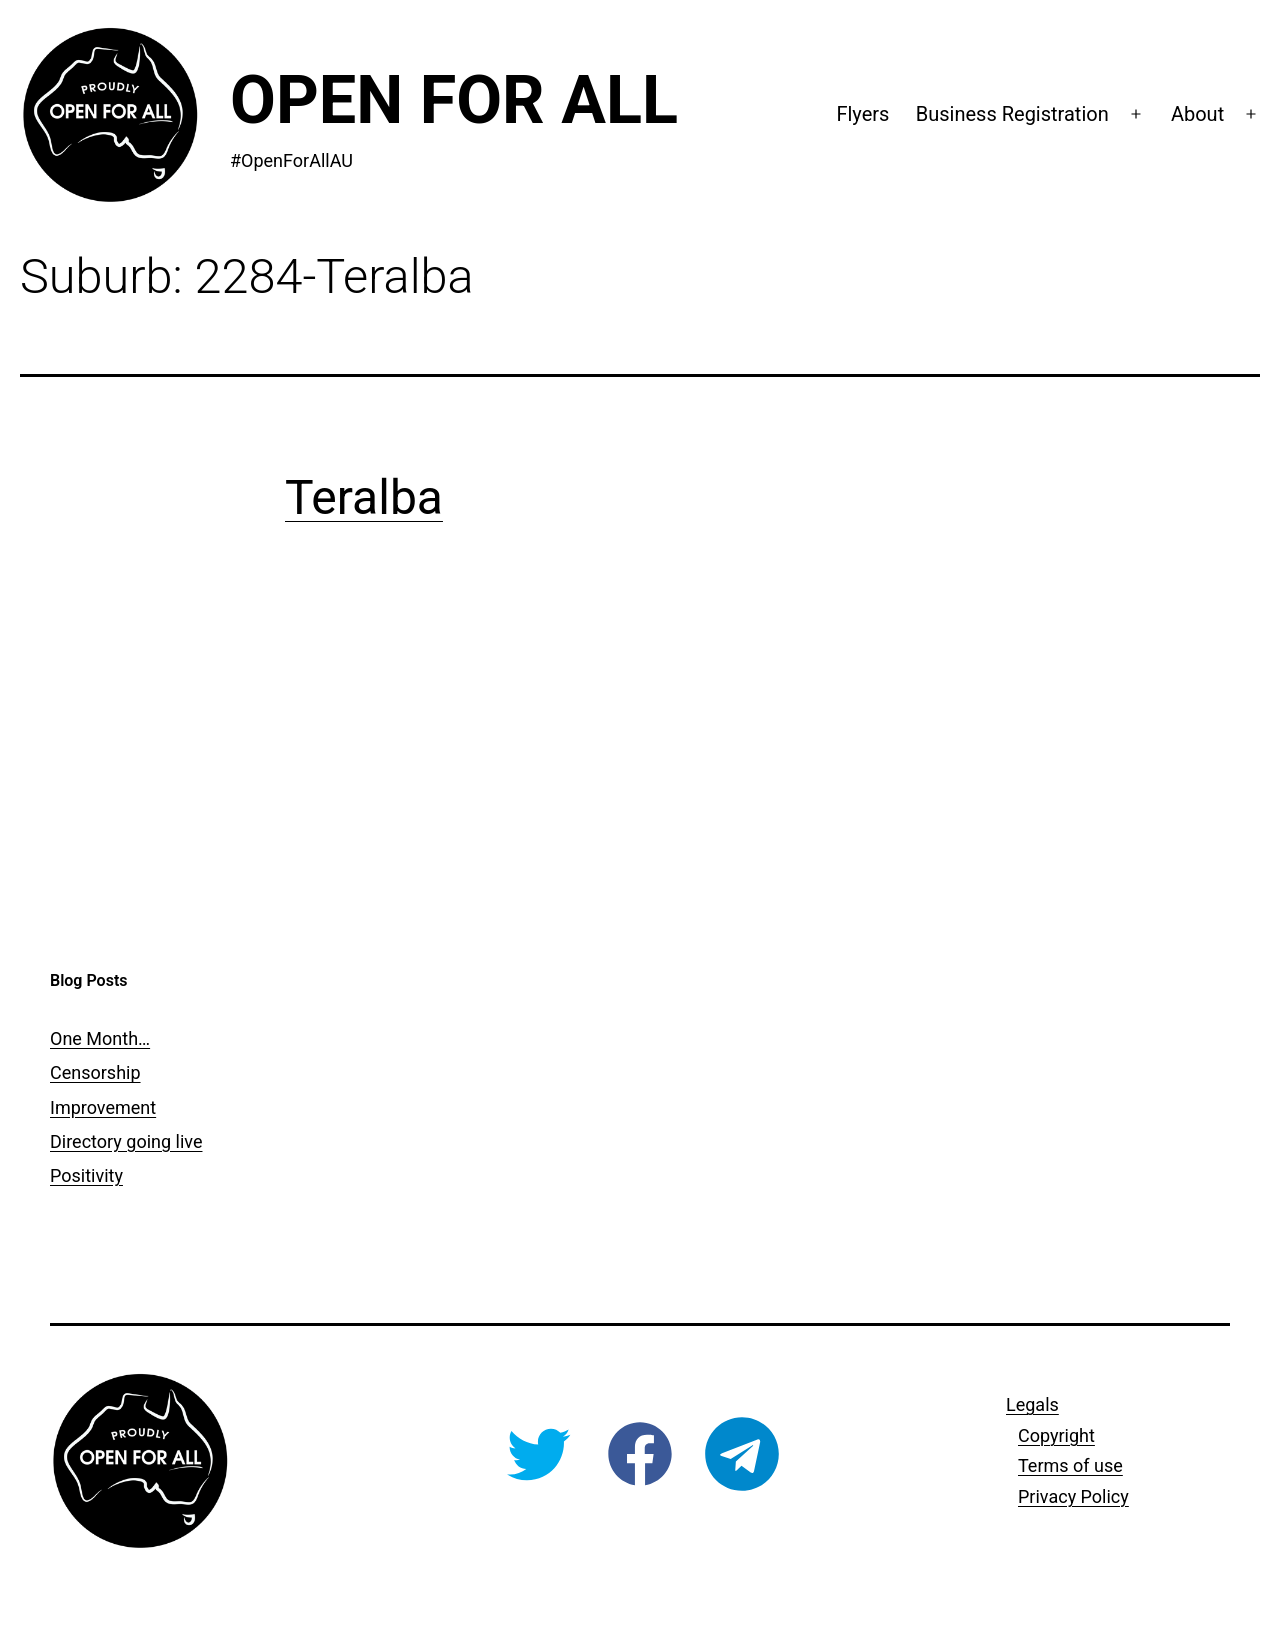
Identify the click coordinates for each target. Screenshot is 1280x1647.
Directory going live (126, 1141)
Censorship (95, 1072)
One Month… (100, 1038)
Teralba (364, 497)
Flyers (862, 114)
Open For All (454, 100)
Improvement (103, 1107)
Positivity (86, 1175)
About (1197, 114)
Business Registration (1012, 114)
